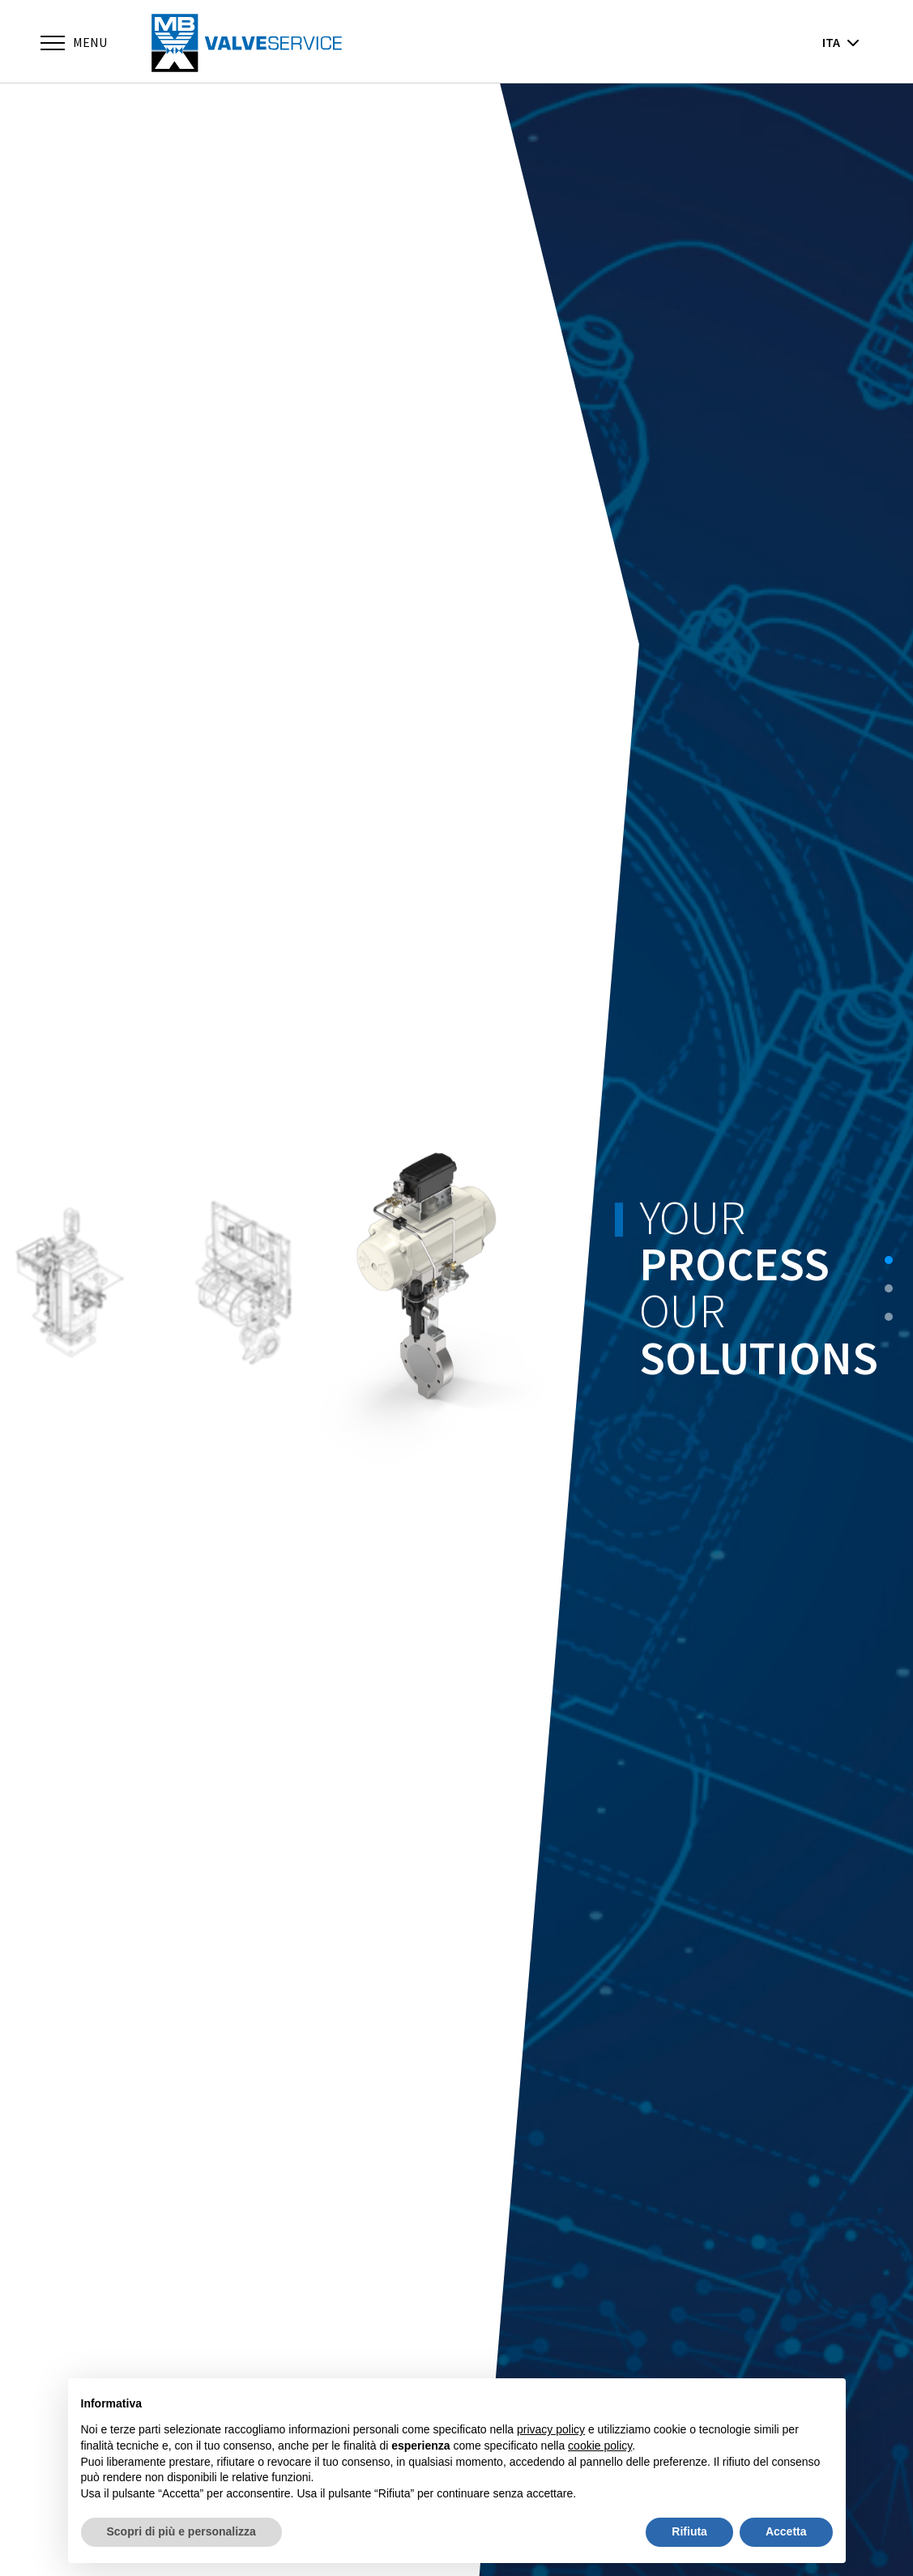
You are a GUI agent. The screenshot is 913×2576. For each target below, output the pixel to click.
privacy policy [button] (551, 2429)
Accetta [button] (786, 2531)
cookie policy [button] (600, 2445)
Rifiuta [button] (689, 2531)
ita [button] (841, 42)
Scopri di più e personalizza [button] (181, 2531)
